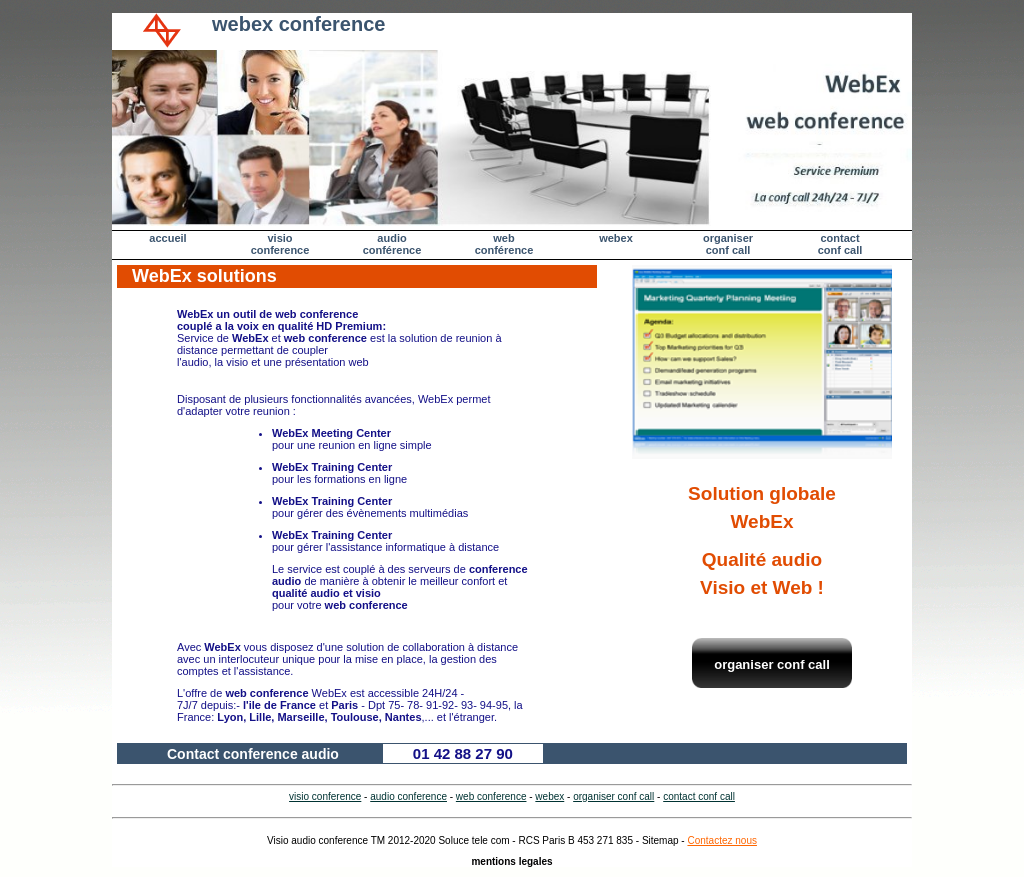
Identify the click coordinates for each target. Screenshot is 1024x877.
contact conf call (699, 796)
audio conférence (392, 244)
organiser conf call (728, 244)
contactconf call (840, 244)
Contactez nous (722, 840)
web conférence (504, 244)
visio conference (280, 244)
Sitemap (660, 840)
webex (616, 238)
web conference (491, 796)
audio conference (408, 796)
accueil (167, 238)
